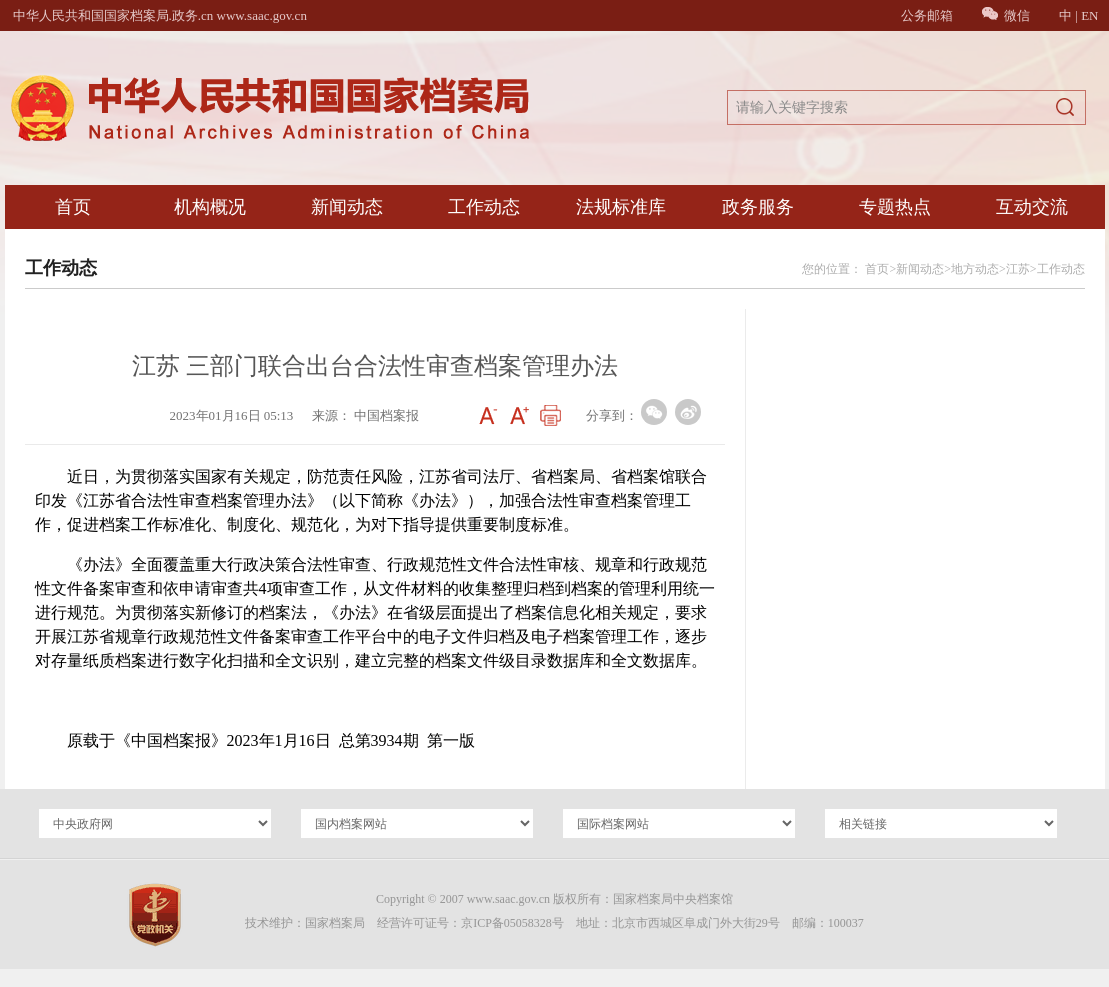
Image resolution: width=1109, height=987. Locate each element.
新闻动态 (347, 207)
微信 (1006, 15)
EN (1089, 15)
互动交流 (1032, 207)
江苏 (1018, 269)
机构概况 (210, 207)
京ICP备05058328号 (512, 923)
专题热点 (895, 207)
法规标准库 (621, 207)
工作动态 (484, 207)
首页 (73, 207)
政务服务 (758, 207)
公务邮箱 (927, 15)
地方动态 (975, 269)
